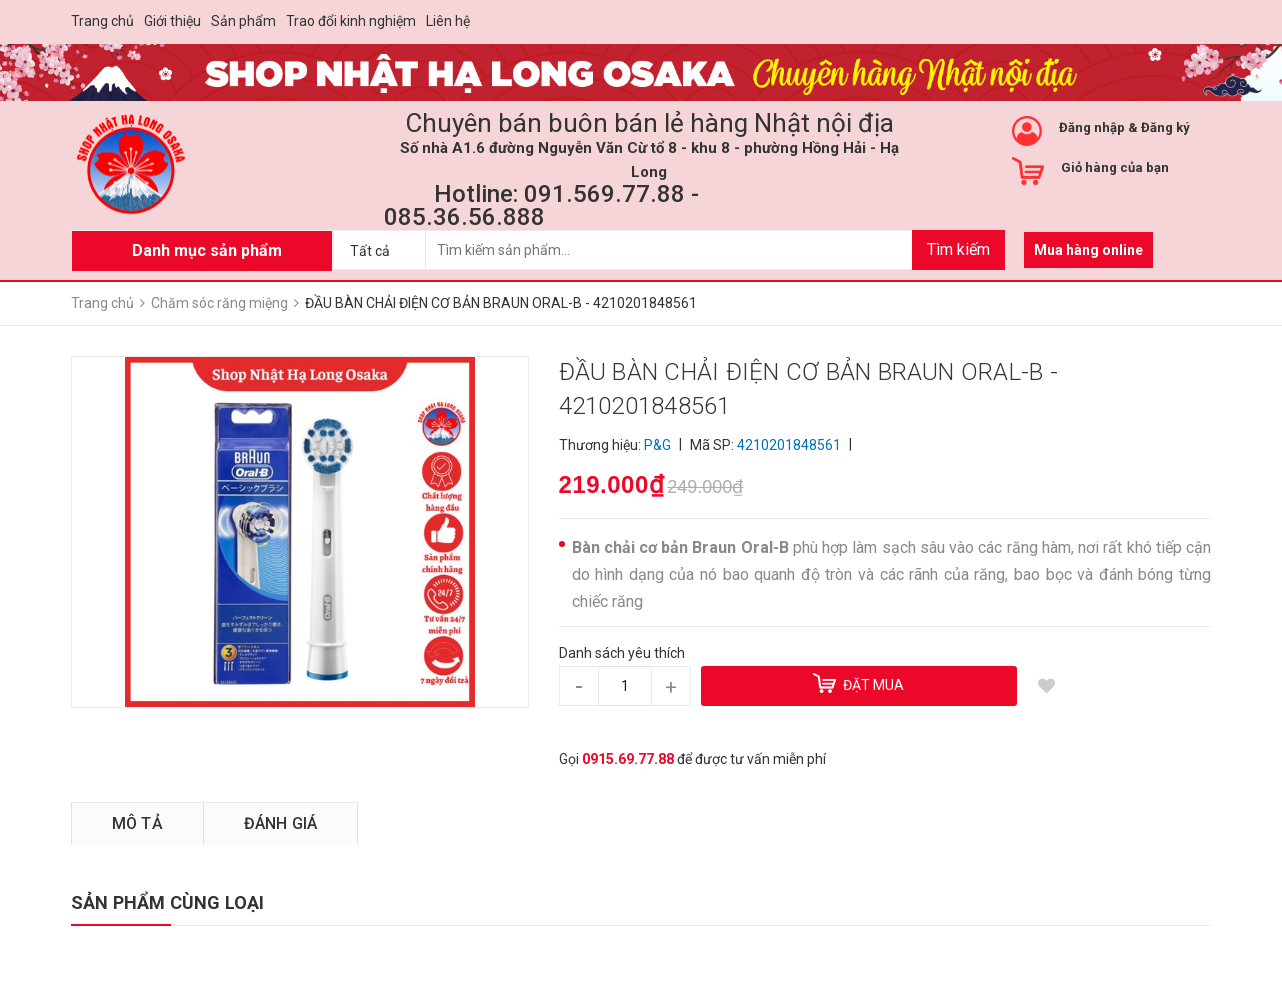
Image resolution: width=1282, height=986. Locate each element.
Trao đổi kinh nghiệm (351, 21)
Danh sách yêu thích (622, 653)
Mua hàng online (1088, 250)
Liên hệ (448, 21)
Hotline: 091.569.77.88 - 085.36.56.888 (541, 205)
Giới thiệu (172, 21)
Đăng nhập (1092, 127)
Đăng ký (1165, 127)
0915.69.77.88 (628, 759)
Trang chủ (102, 21)
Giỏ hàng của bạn (1115, 167)
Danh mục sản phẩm (207, 250)
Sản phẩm (243, 21)
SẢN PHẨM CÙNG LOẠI (167, 902)
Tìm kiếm (958, 249)
